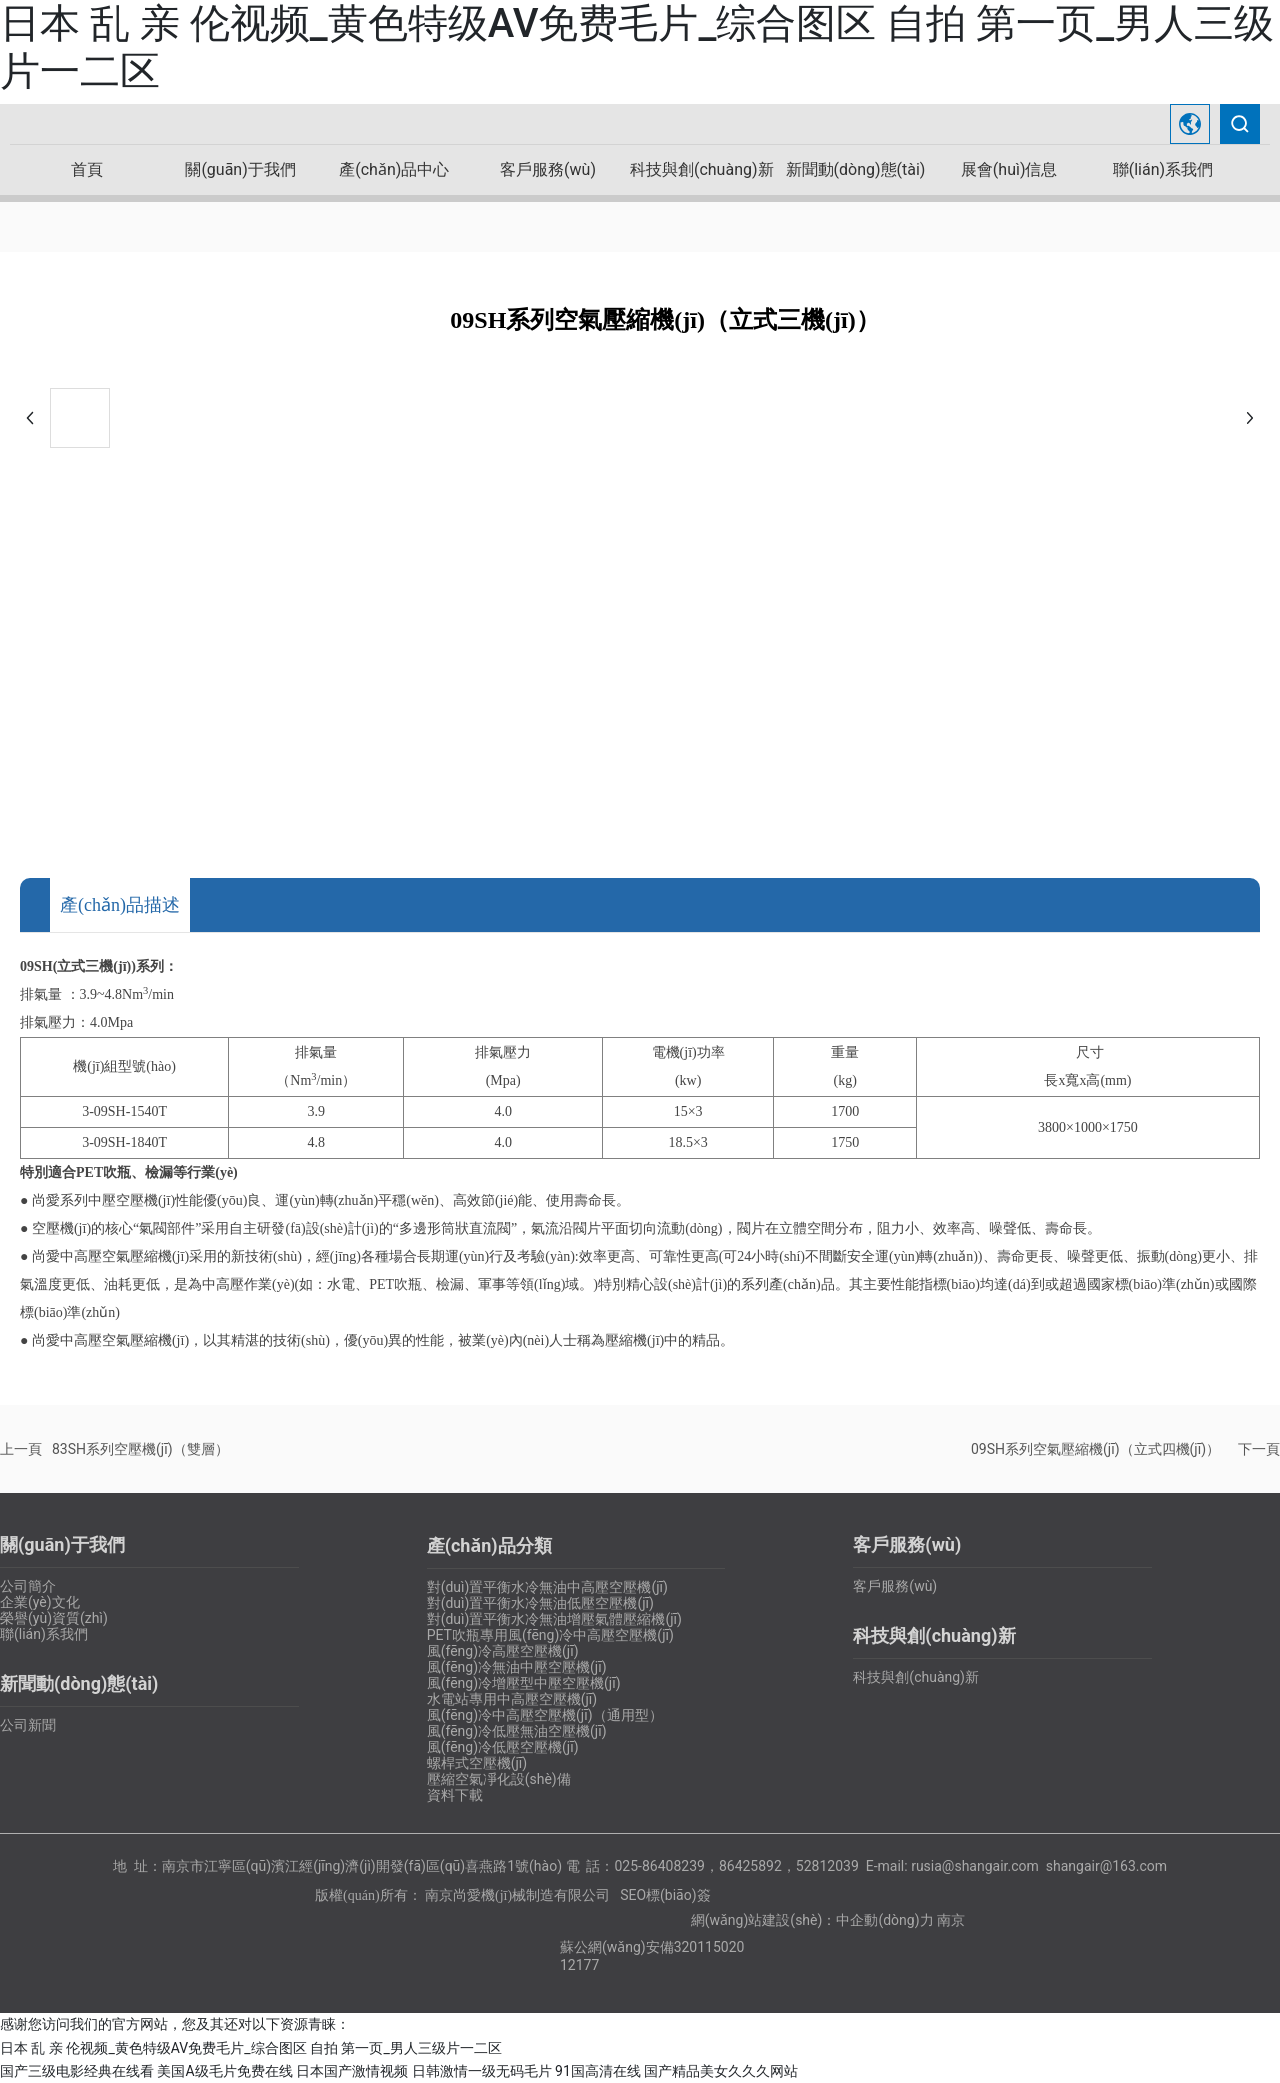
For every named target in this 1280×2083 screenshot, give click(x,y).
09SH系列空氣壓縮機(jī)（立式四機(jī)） (1095, 1449)
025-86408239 (659, 1866)
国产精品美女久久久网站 (721, 2071)
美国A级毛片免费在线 (224, 2071)
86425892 (750, 1866)
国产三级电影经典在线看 (77, 2071)
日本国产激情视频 (352, 2071)
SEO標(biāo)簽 (665, 1895)
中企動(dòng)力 (884, 1920)
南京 (951, 1920)
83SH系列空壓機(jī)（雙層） (140, 1449)
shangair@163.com (1106, 1866)
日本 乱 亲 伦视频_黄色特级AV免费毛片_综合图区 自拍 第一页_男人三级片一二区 (251, 2048)
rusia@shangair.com (975, 1866)
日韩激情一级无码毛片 (482, 2071)
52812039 (827, 1866)
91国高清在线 (598, 2071)
